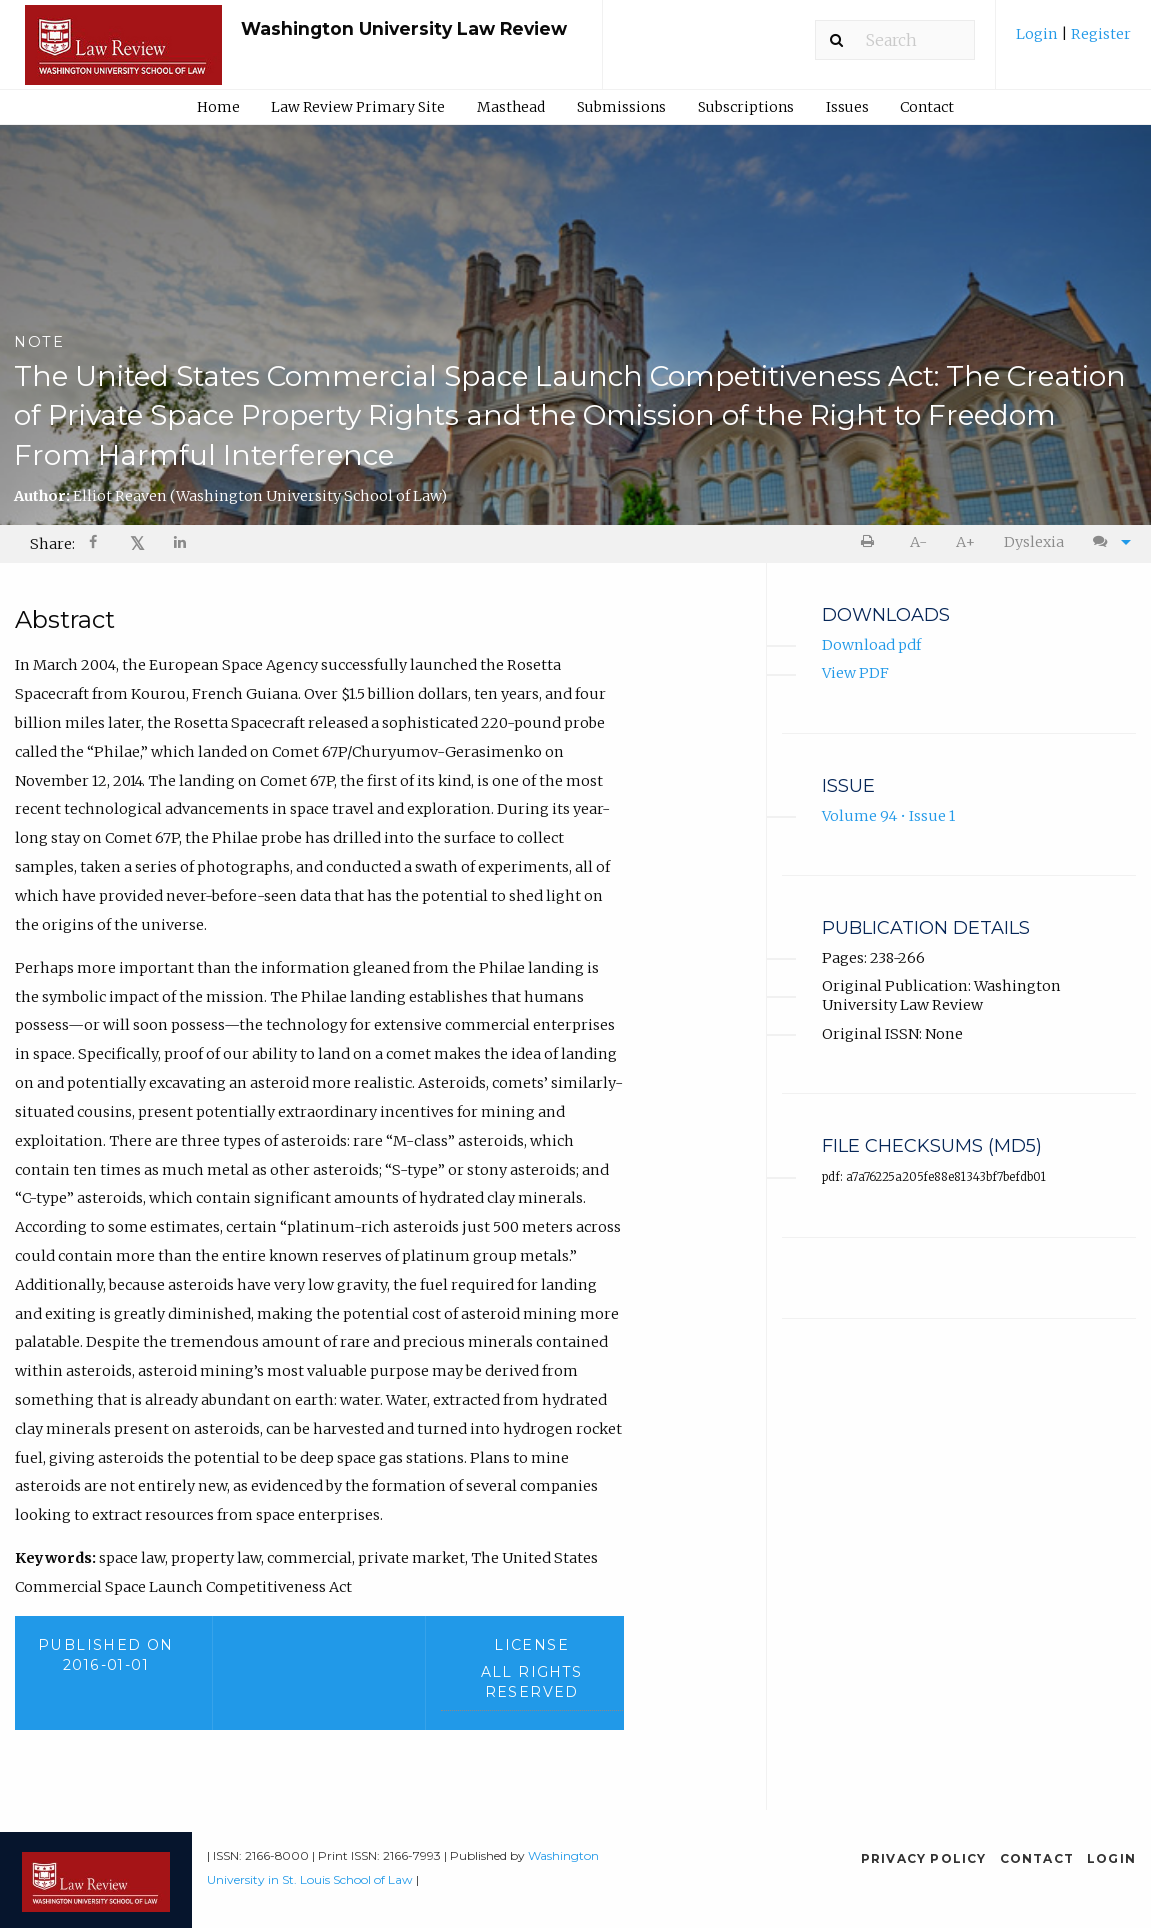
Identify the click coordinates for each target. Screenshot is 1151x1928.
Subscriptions (746, 107)
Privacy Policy (924, 1858)
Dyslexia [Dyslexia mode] (1034, 542)
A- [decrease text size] (918, 542)
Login (1038, 34)
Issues (847, 107)
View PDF (855, 673)
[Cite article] (1107, 542)
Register (1099, 34)
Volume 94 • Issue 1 (888, 816)
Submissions (621, 107)
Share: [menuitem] (52, 544)
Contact (927, 107)
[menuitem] (1073, 41)
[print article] (871, 542)
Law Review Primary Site (358, 107)
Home (218, 107)
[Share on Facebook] (95, 544)
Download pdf (871, 645)
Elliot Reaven (260, 496)
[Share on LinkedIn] (181, 544)
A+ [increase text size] (965, 542)
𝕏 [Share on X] (137, 543)
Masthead (511, 107)
